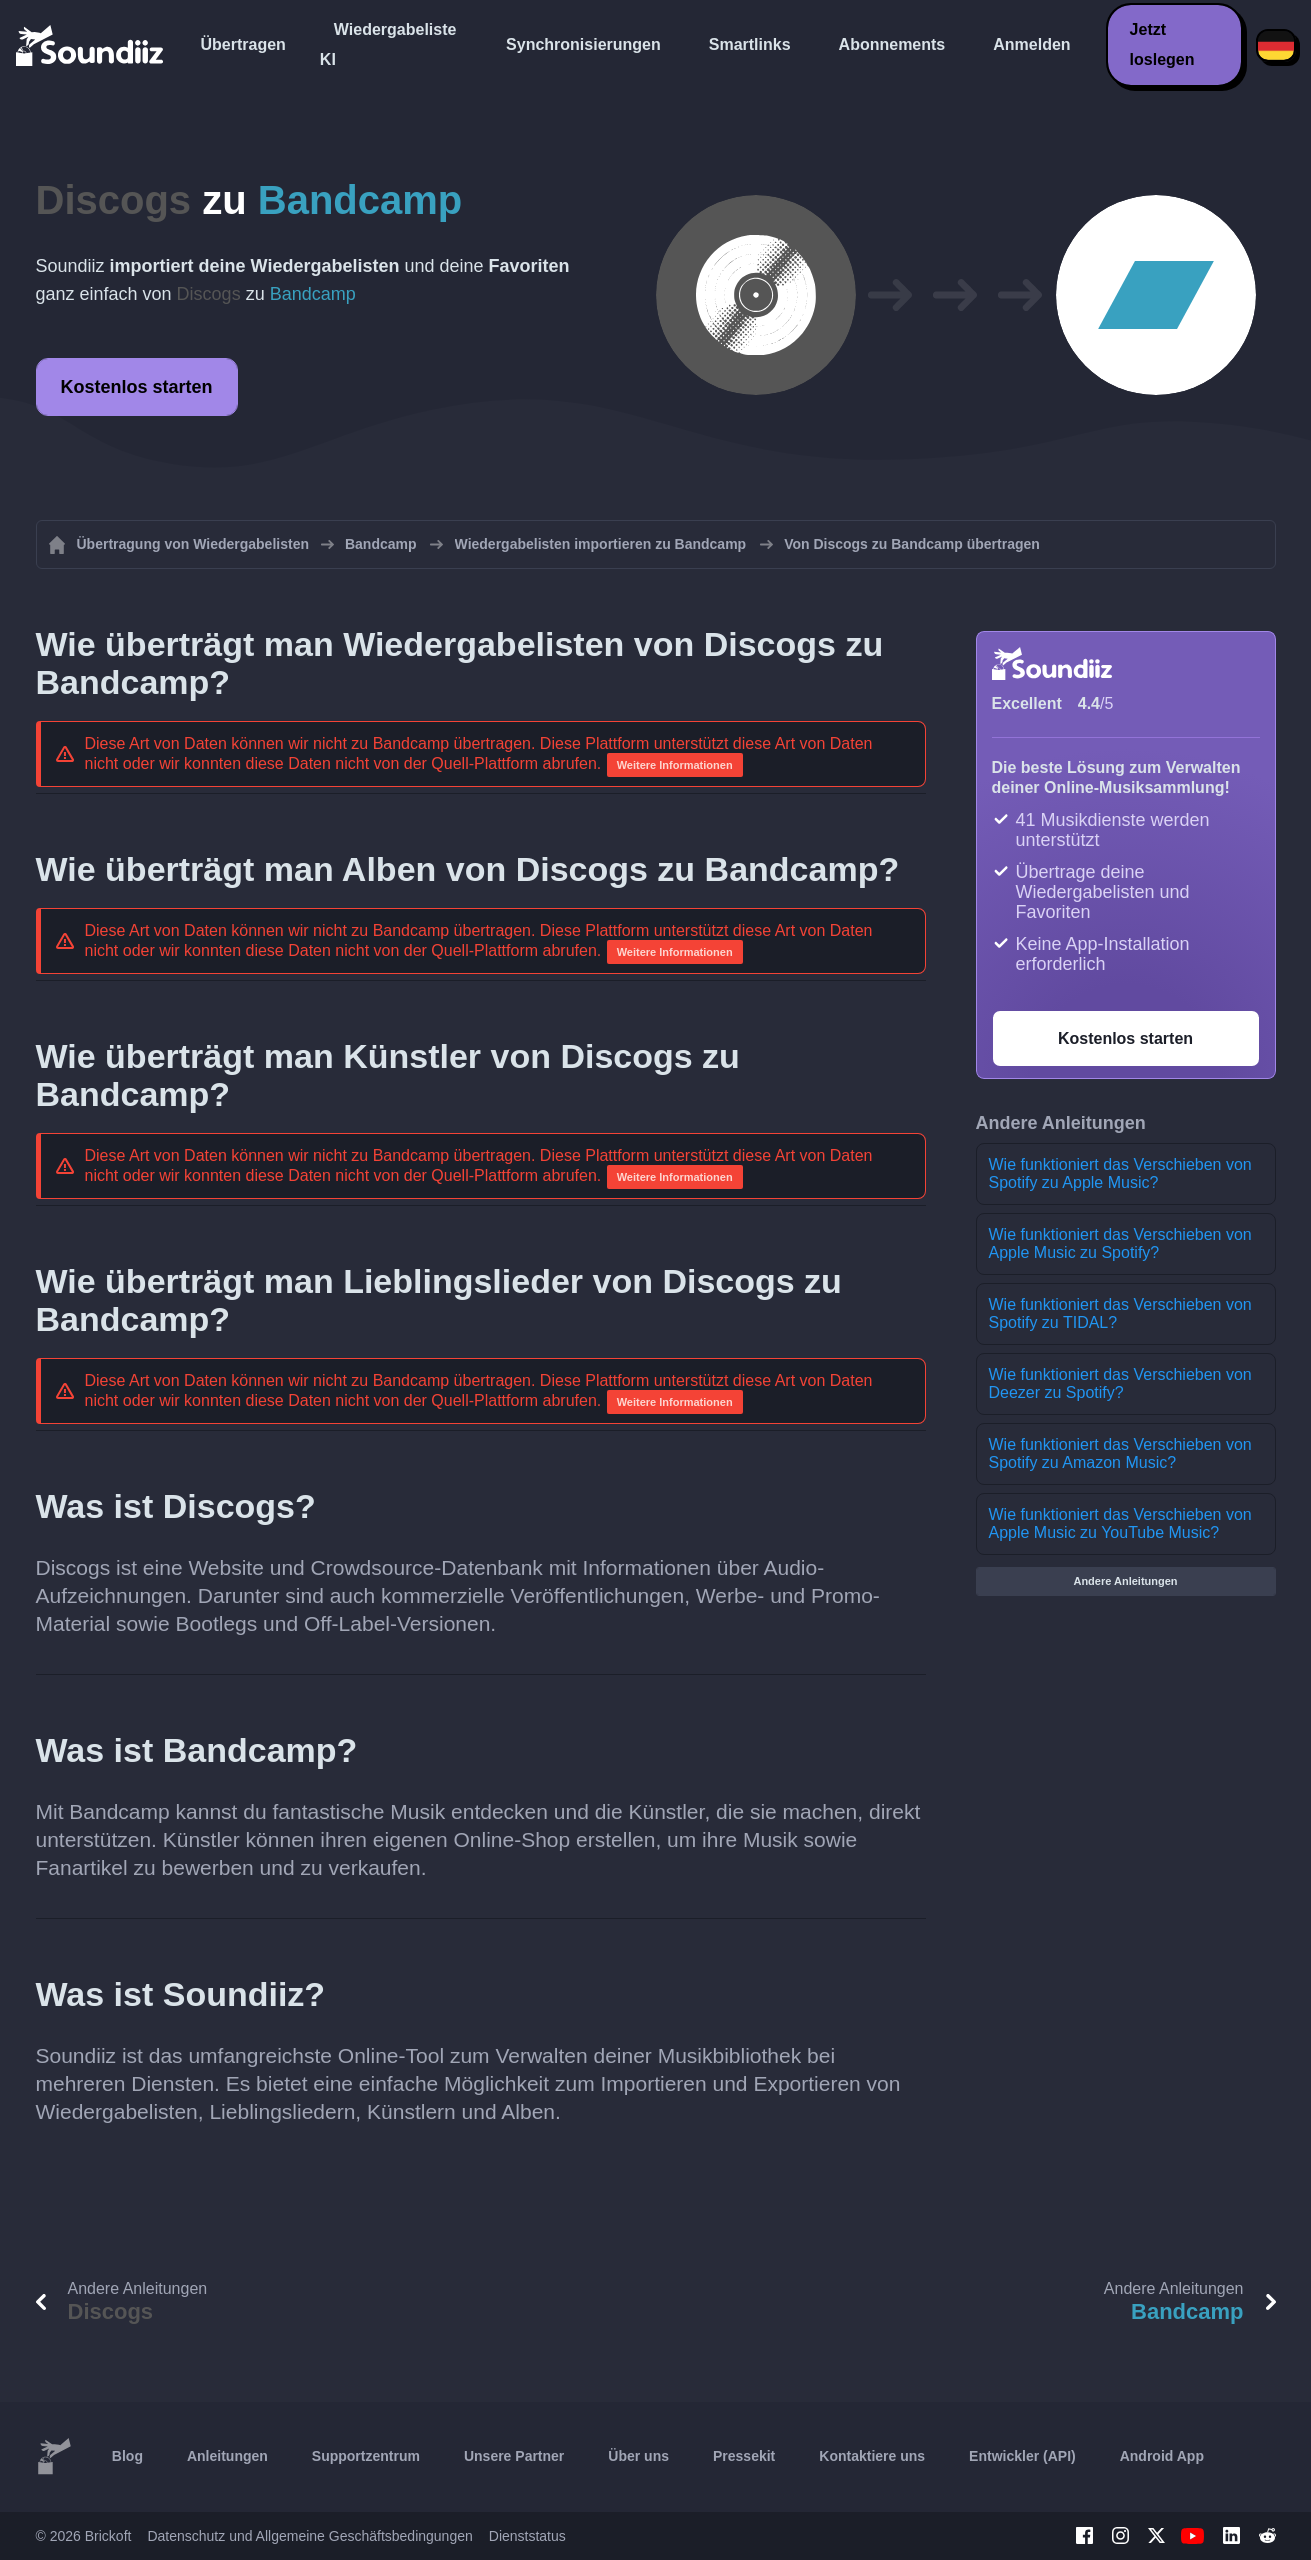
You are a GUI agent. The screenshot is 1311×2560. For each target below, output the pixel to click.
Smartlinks (750, 44)
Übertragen (243, 44)
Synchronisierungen (583, 44)
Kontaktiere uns (872, 2456)
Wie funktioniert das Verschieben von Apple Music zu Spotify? (1120, 1243)
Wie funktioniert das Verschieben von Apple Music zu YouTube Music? (1120, 1523)
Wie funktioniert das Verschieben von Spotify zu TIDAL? (1120, 1313)
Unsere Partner (514, 2456)
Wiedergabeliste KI (388, 44)
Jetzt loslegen (1162, 44)
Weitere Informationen (675, 765)
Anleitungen (227, 2456)
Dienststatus (527, 2536)
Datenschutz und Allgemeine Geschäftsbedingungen (309, 2536)
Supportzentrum (366, 2456)
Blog (127, 2456)
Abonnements (892, 44)
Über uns (638, 2456)
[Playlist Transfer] (91, 45)
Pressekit (744, 2456)
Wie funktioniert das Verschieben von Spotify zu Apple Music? (1120, 1173)
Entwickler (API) (1022, 2456)
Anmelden (1031, 44)
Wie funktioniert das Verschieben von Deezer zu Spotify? (1120, 1383)
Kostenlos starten (137, 387)
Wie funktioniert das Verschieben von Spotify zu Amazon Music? (1120, 1453)
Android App (1162, 2456)
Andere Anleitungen (1125, 1581)
